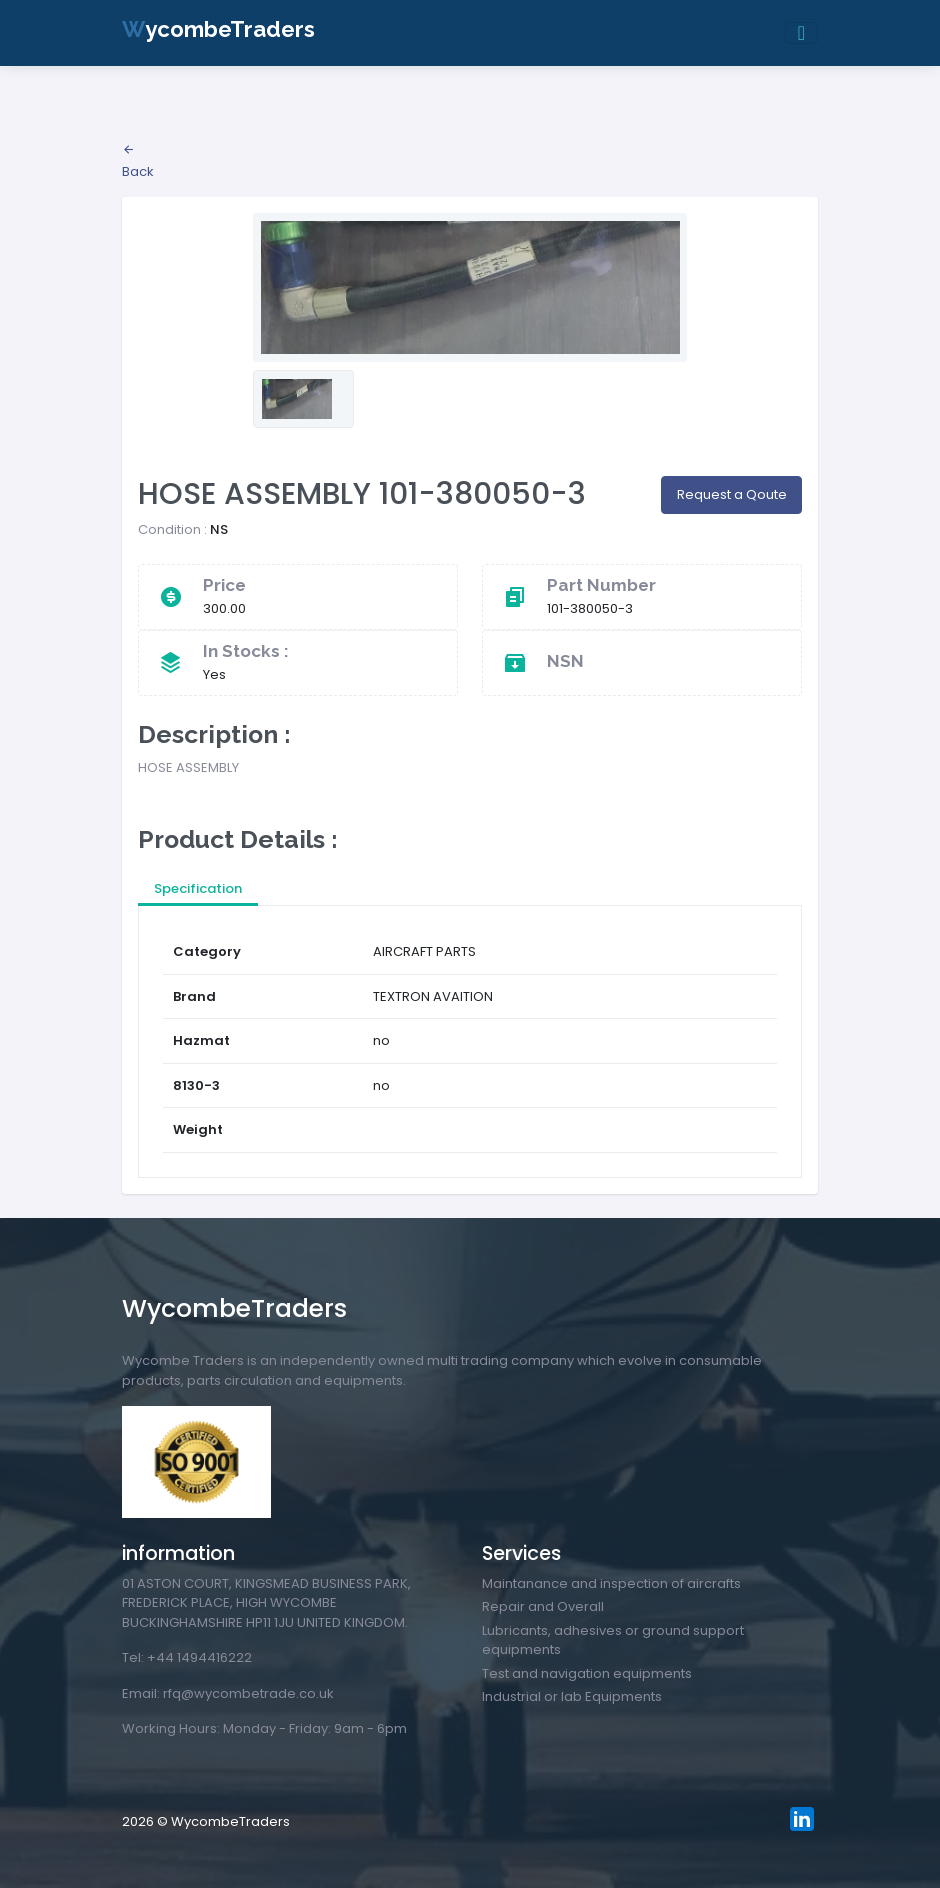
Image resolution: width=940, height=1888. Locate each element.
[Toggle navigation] (801, 33)
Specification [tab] (198, 888)
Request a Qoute (732, 494)
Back (138, 162)
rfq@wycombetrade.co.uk (248, 1693)
